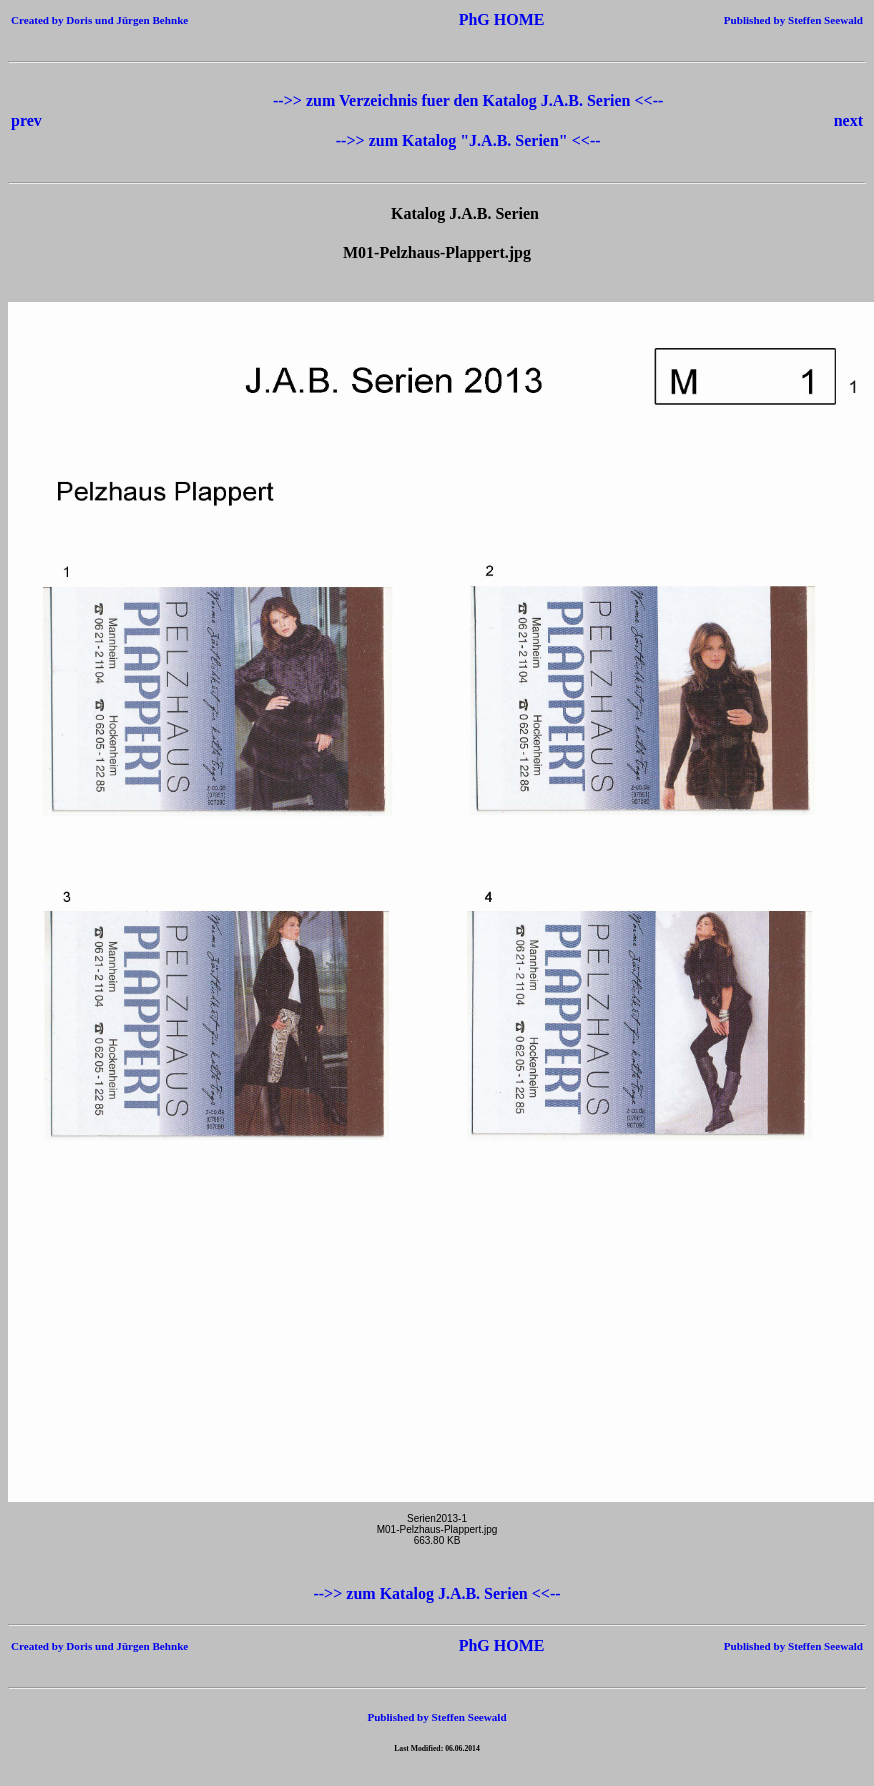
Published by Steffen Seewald (793, 20)
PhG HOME (472, 19)
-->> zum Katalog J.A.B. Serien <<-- (436, 1593)
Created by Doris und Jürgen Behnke (99, 20)
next (848, 120)
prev (26, 120)
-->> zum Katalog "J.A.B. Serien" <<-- (468, 140)
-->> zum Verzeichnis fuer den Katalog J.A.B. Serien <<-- (468, 100)
